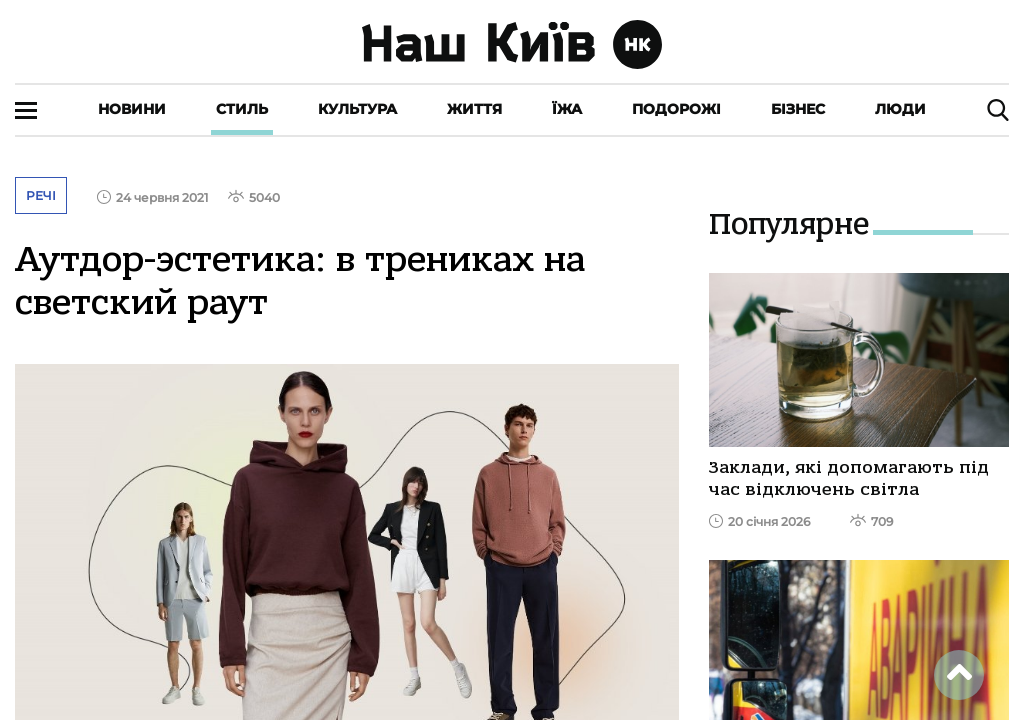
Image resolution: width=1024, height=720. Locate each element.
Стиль (242, 109)
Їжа (567, 109)
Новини (132, 109)
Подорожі (676, 109)
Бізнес (798, 109)
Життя (474, 109)
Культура (357, 109)
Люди (900, 109)
